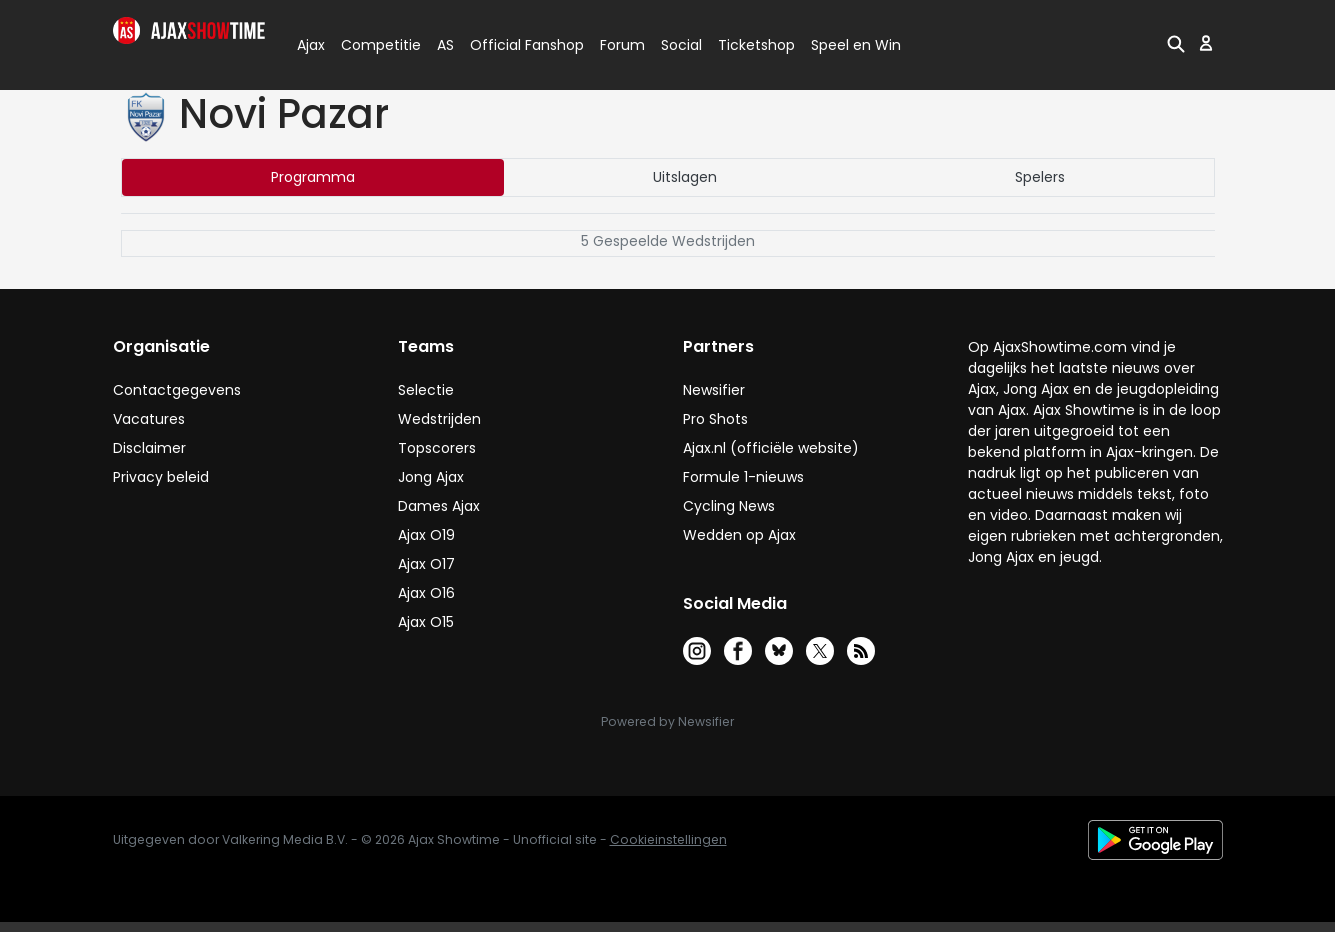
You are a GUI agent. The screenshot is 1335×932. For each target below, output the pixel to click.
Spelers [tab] (1040, 177)
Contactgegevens (177, 390)
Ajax (309, 45)
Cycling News (729, 506)
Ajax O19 (426, 535)
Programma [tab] (313, 177)
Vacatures (149, 419)
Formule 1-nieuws (743, 477)
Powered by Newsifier (667, 721)
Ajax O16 (426, 593)
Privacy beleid (161, 477)
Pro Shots (715, 419)
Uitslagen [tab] (685, 177)
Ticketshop (756, 45)
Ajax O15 (426, 622)
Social (678, 45)
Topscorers (437, 448)
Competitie (373, 45)
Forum (622, 45)
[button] (1176, 43)
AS (445, 45)
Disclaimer (149, 448)
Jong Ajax (431, 477)
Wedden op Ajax (739, 535)
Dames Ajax (439, 506)
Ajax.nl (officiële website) (771, 448)
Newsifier (714, 390)
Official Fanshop (515, 45)
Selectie (426, 390)
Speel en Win (856, 45)
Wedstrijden (439, 419)
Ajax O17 (426, 564)
